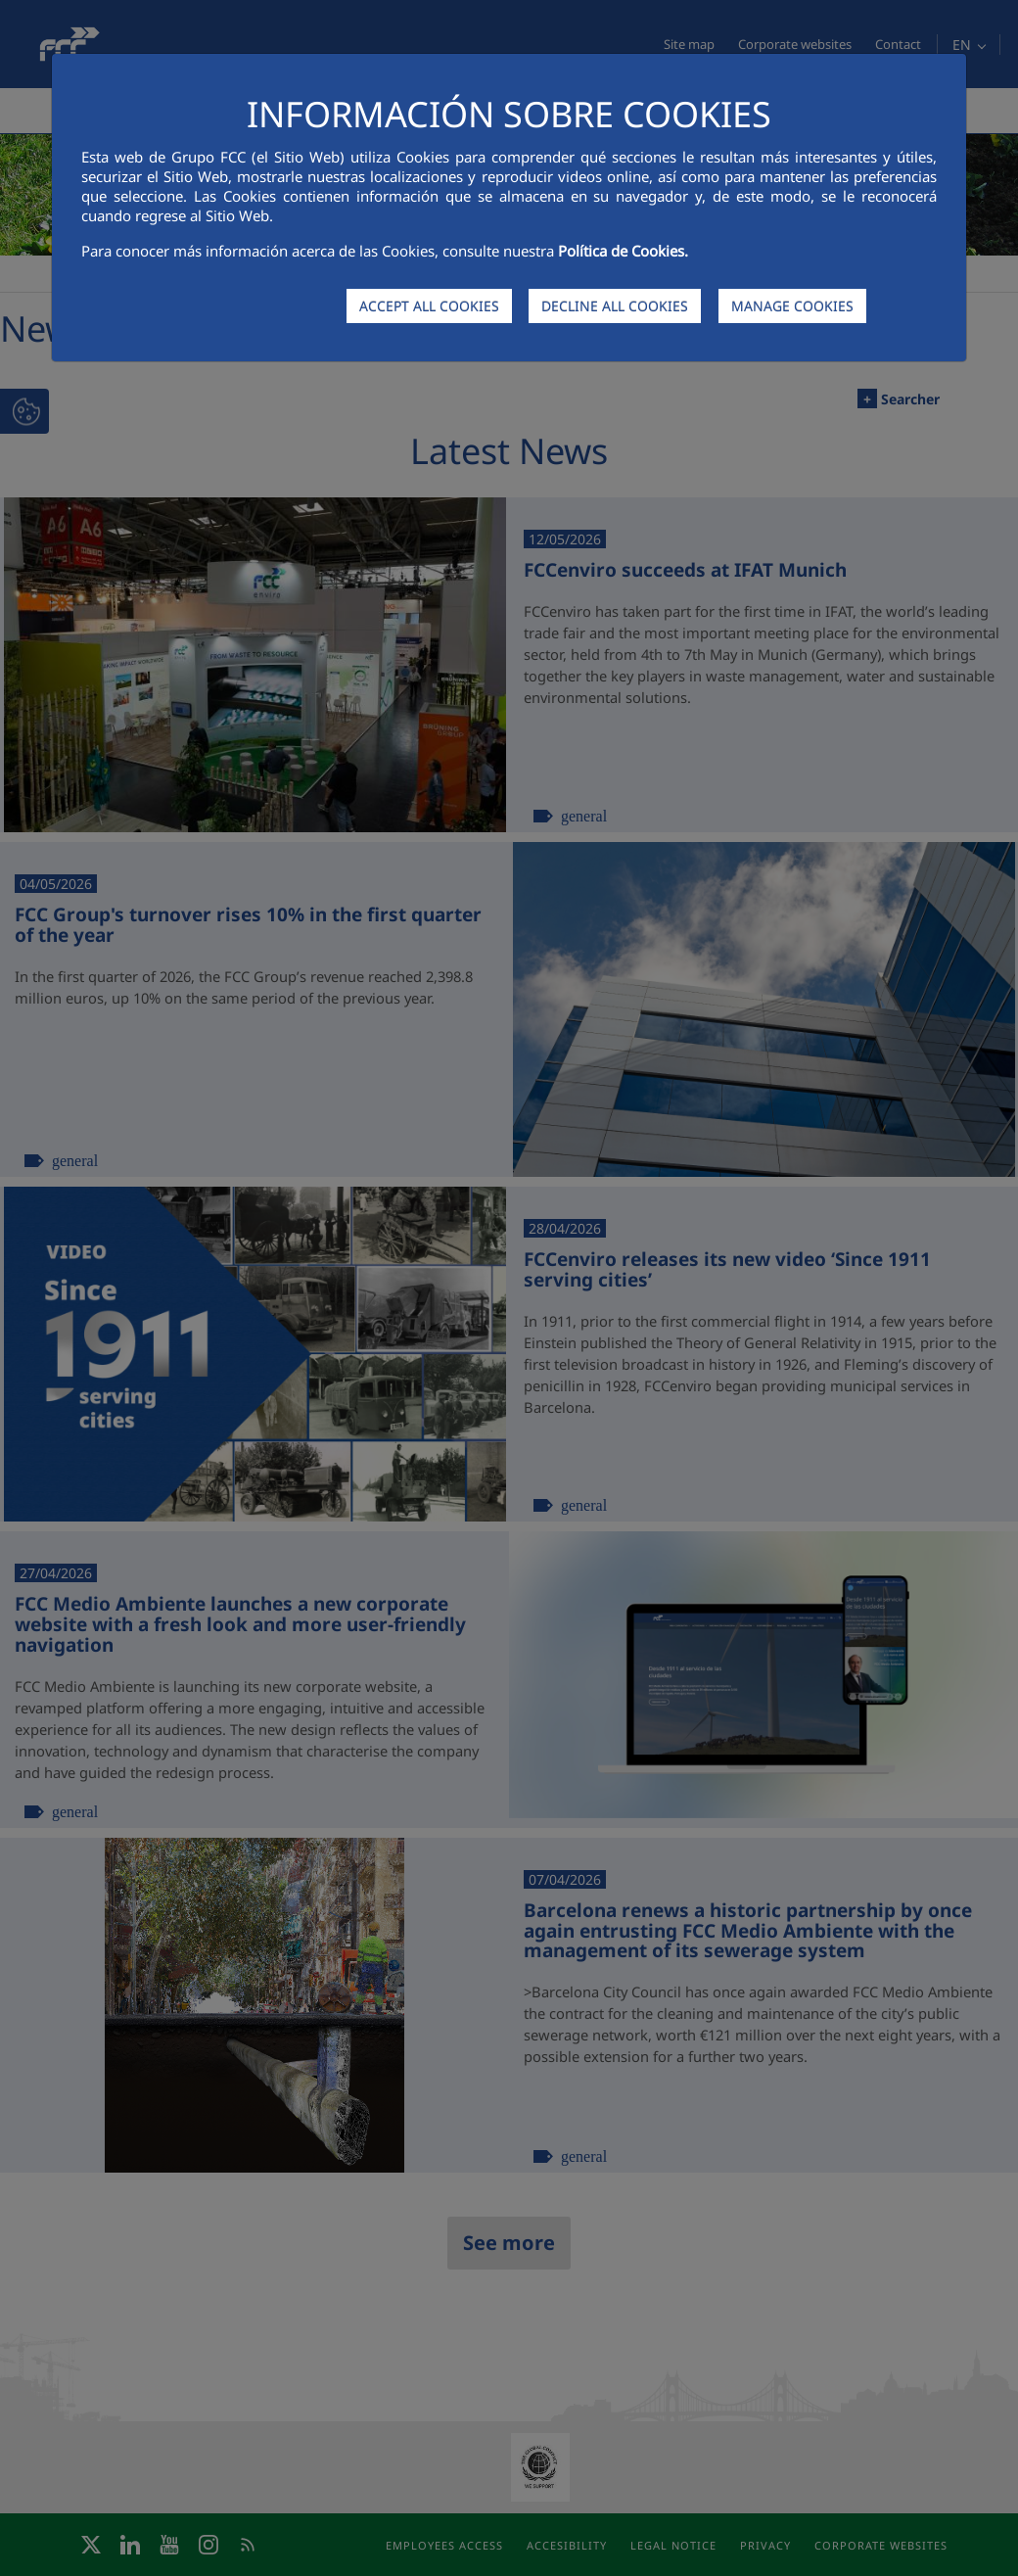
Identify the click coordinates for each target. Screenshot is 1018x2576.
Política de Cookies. (623, 250)
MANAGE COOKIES (792, 306)
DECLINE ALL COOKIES (614, 306)
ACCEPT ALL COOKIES (429, 306)
